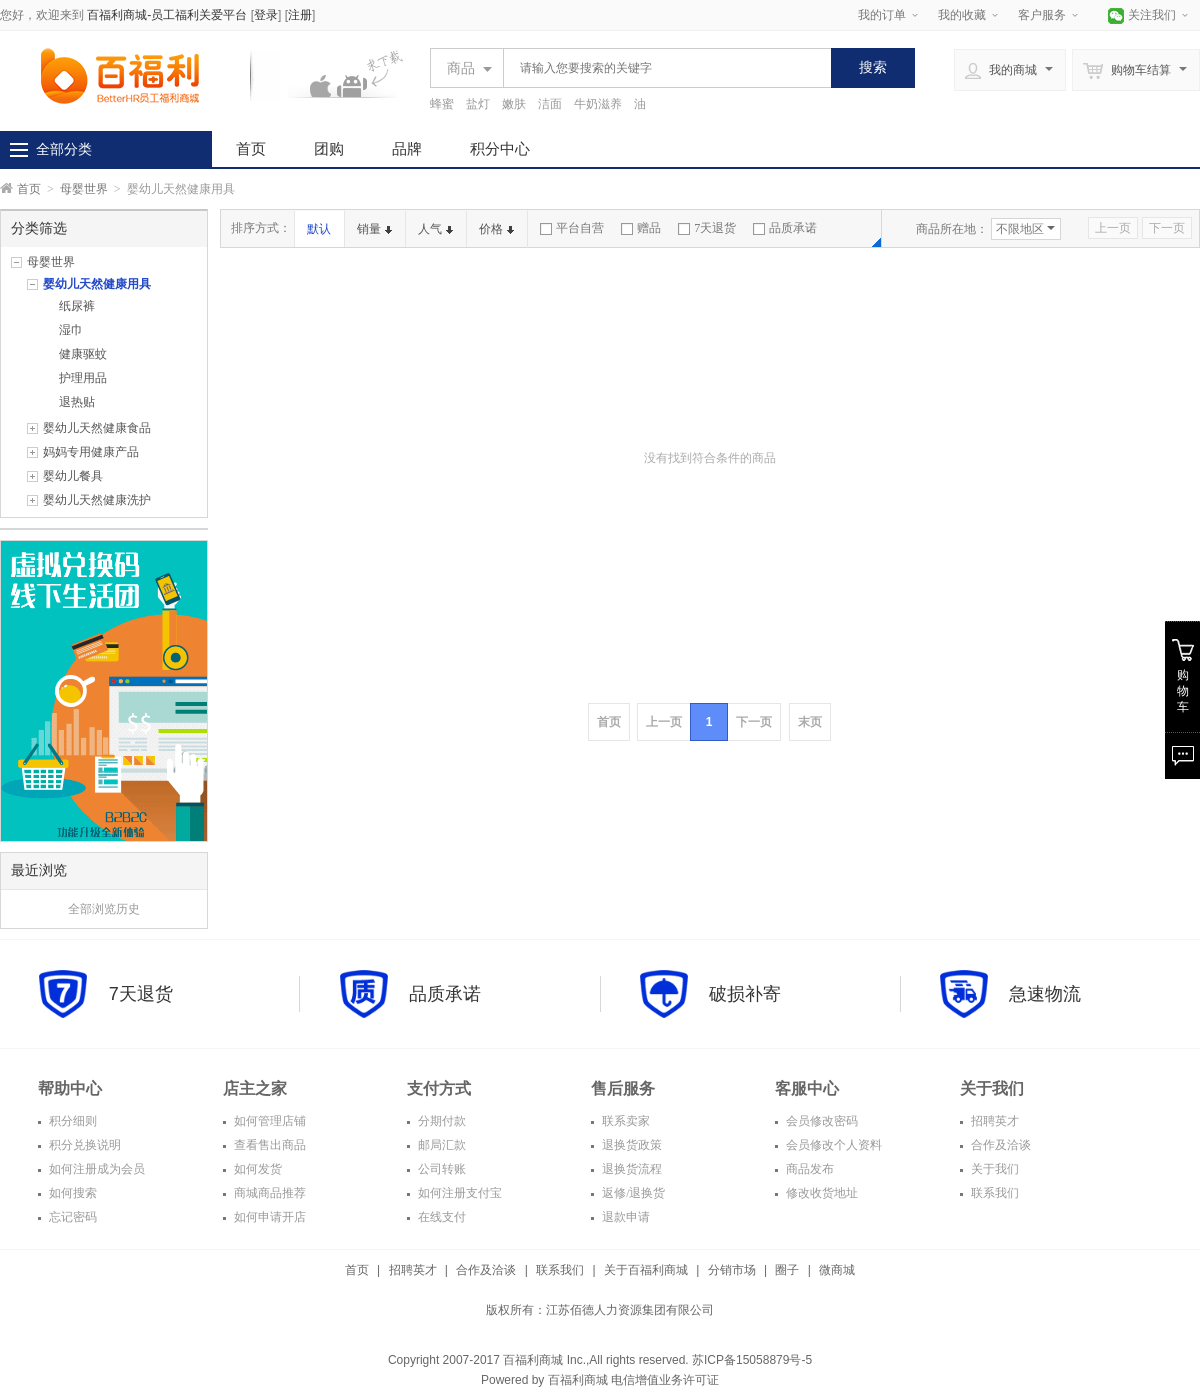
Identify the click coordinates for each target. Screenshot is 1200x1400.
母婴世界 (84, 189)
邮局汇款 (440, 1145)
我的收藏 (962, 15)
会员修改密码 (820, 1121)
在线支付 (440, 1217)
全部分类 (64, 149)
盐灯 (478, 104)
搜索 (873, 67)
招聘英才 (993, 1121)
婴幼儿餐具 (73, 476)
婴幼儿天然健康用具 (97, 284)
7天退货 (707, 228)
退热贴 (77, 402)
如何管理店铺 (268, 1121)
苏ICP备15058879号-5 (750, 1360)
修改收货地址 (820, 1193)
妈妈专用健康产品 (91, 452)
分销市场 (732, 1270)
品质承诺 (785, 228)
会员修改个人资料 (832, 1145)
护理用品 (83, 378)
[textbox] (662, 68)
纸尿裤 (77, 306)
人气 (435, 229)
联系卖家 (624, 1121)
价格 (496, 229)
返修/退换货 (632, 1193)
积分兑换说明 (83, 1145)
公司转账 (440, 1169)
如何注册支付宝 (458, 1193)
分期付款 (440, 1121)
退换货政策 (630, 1145)
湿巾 (71, 330)
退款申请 (624, 1217)
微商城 (837, 1270)
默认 (319, 229)
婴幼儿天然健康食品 (97, 428)
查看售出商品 (268, 1145)
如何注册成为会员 (95, 1169)
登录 (266, 15)
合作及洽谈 (999, 1145)
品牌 (407, 148)
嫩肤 (514, 104)
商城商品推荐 (268, 1193)
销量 (374, 229)
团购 (329, 148)
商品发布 (808, 1169)
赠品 (641, 228)
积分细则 (71, 1121)
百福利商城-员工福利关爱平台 (167, 15)
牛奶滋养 (598, 104)
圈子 (787, 1270)
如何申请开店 (268, 1217)
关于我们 (993, 1169)
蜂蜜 (442, 104)
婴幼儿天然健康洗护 (97, 500)
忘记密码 (71, 1217)
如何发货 (256, 1169)
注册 (300, 15)
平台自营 (572, 228)
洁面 (550, 104)
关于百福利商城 (646, 1270)
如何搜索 (71, 1193)
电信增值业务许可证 (665, 1380)
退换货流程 (630, 1169)
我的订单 (882, 15)
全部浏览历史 (104, 909)
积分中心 (500, 148)
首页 (251, 148)
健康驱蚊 (83, 354)
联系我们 (993, 1193)
